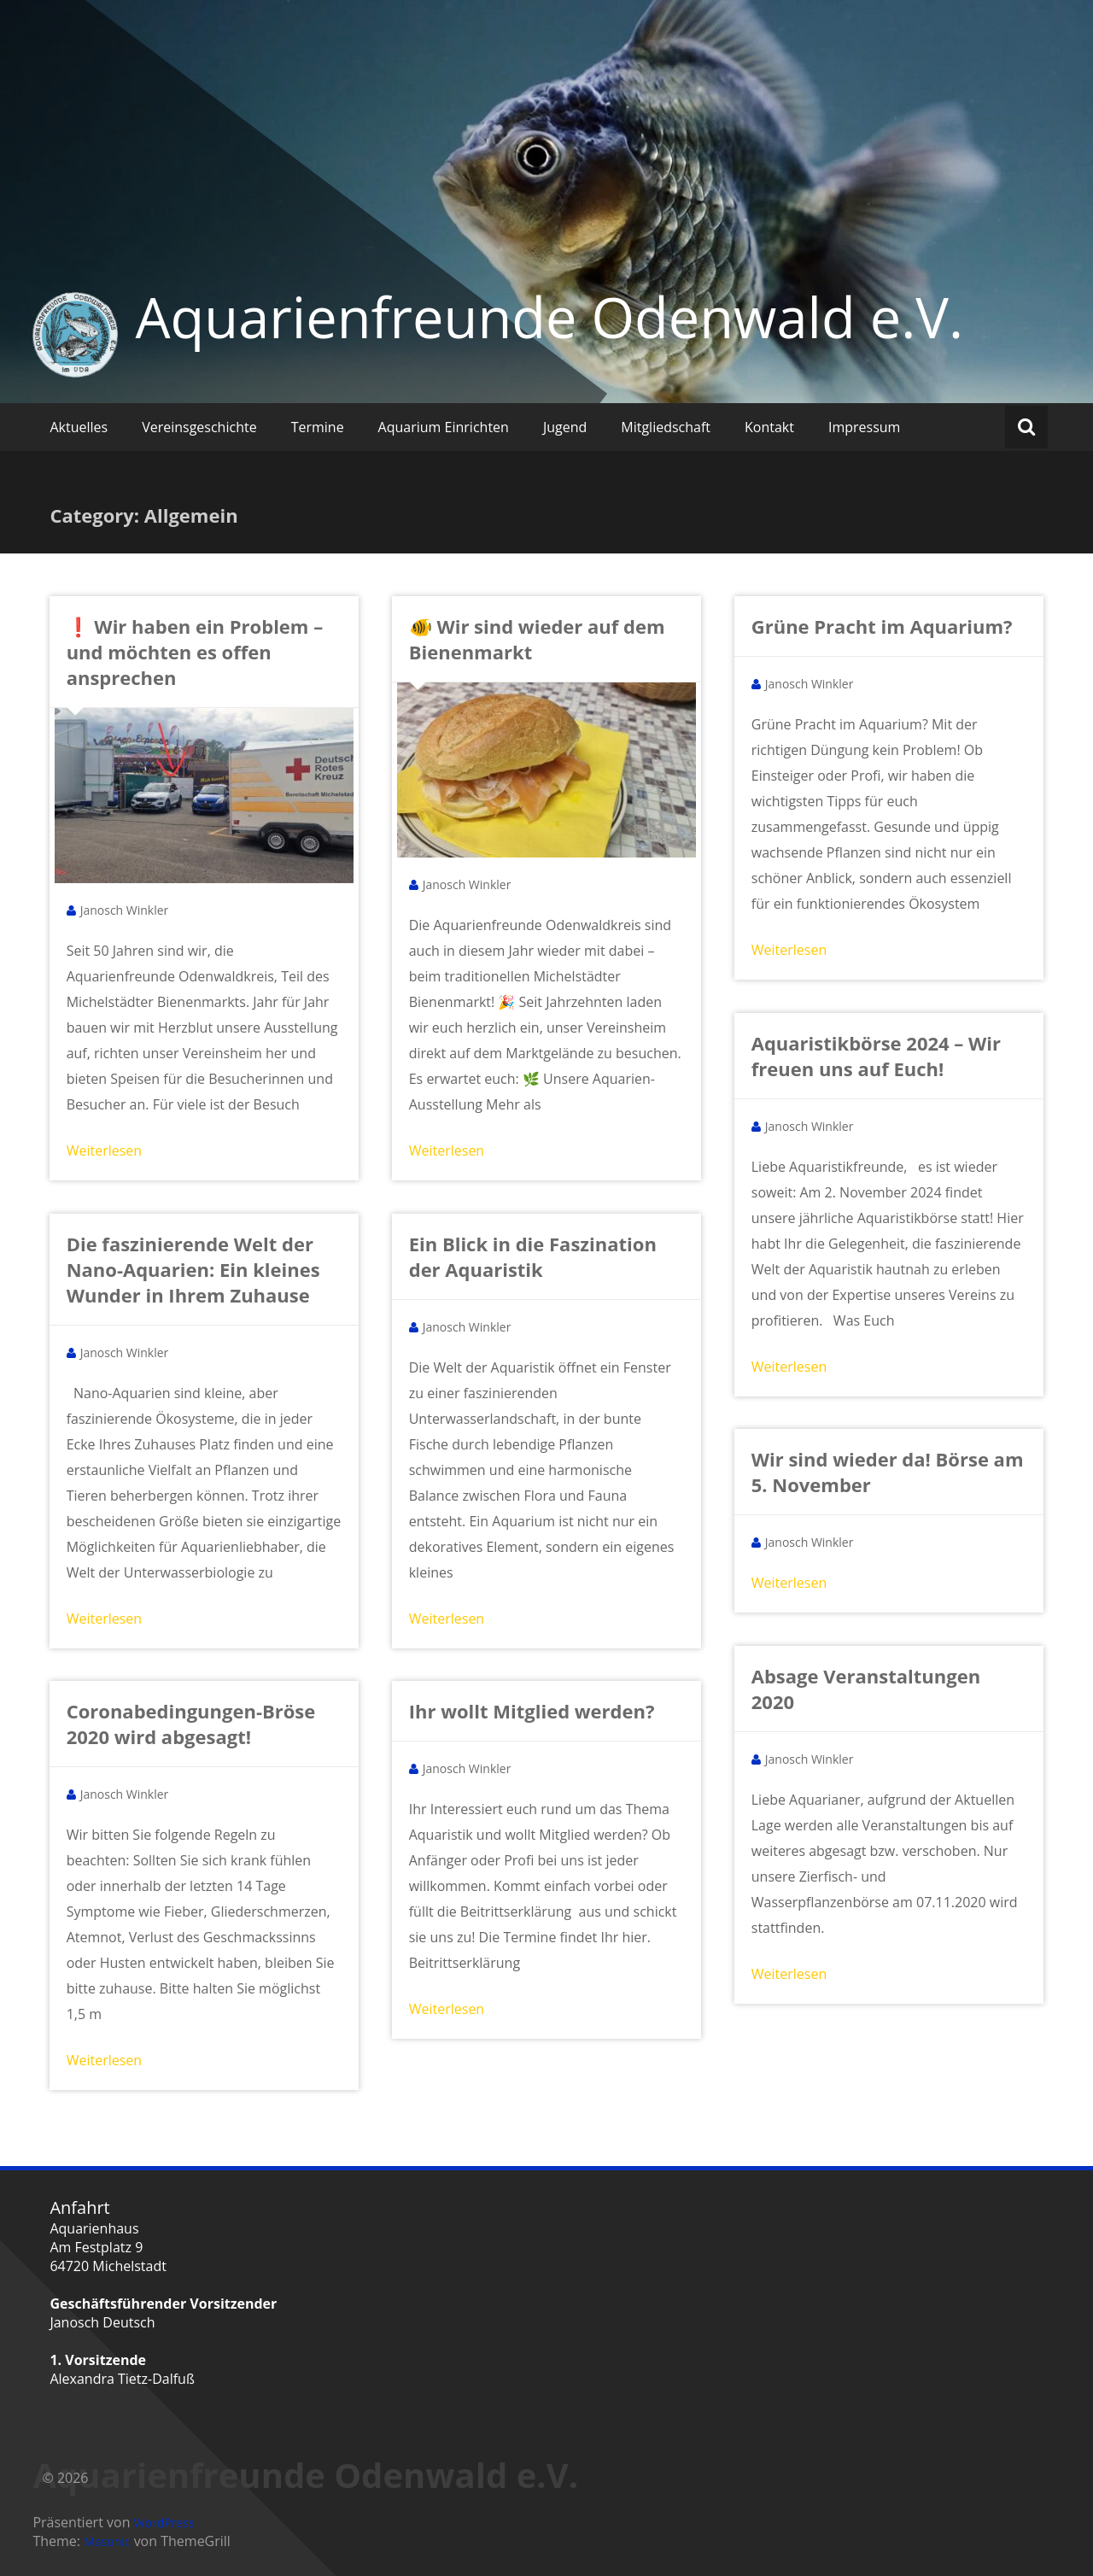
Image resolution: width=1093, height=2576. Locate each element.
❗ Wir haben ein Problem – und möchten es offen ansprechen (195, 651)
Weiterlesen (104, 1150)
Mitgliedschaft (665, 427)
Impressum (864, 427)
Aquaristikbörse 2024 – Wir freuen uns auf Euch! (876, 1055)
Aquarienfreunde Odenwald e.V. (549, 316)
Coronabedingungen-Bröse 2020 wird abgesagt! (191, 1723)
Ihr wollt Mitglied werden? (532, 1711)
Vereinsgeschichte (199, 427)
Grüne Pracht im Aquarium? (882, 626)
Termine (317, 427)
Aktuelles (79, 427)
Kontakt (769, 427)
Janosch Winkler (124, 910)
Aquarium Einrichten (443, 427)
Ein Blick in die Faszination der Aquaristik (533, 1256)
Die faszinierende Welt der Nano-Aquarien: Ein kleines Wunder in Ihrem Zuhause (193, 1269)
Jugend (565, 427)
